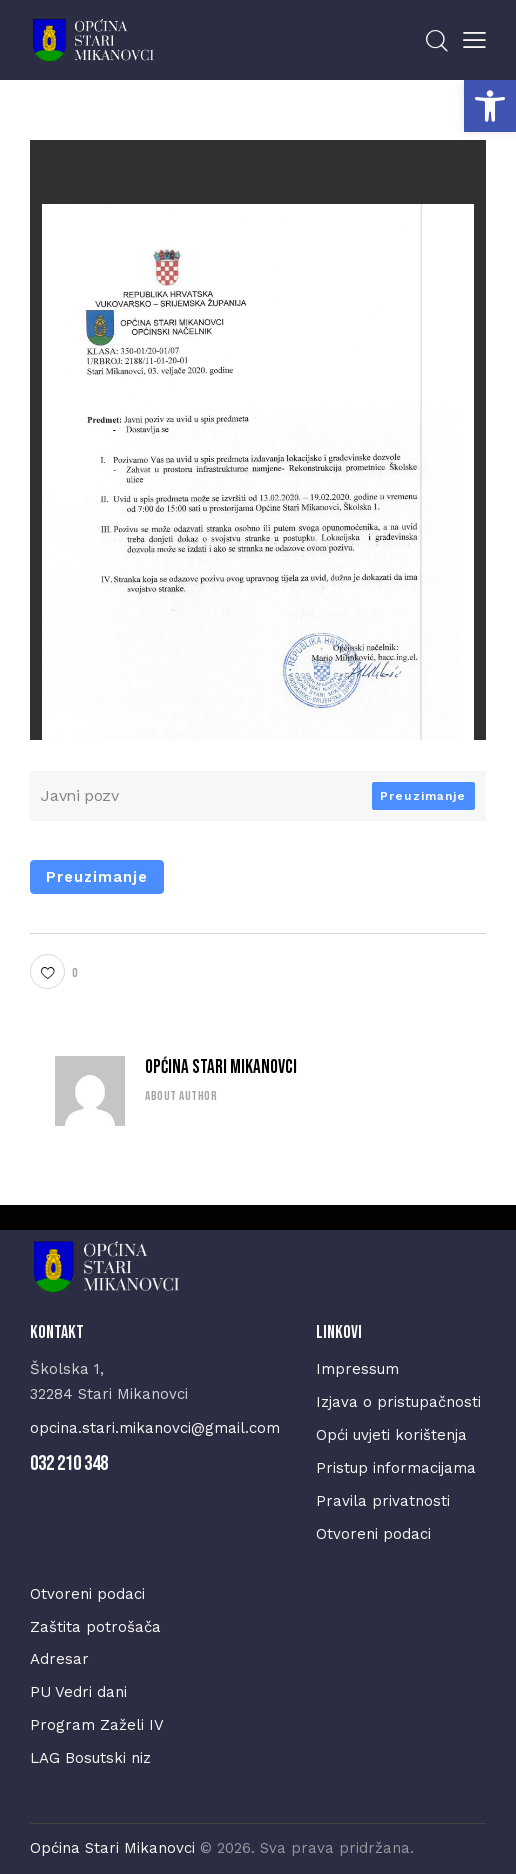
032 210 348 (69, 1463)
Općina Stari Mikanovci (221, 1067)
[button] (490, 106)
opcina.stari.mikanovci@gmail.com (155, 1428)
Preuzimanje (423, 796)
